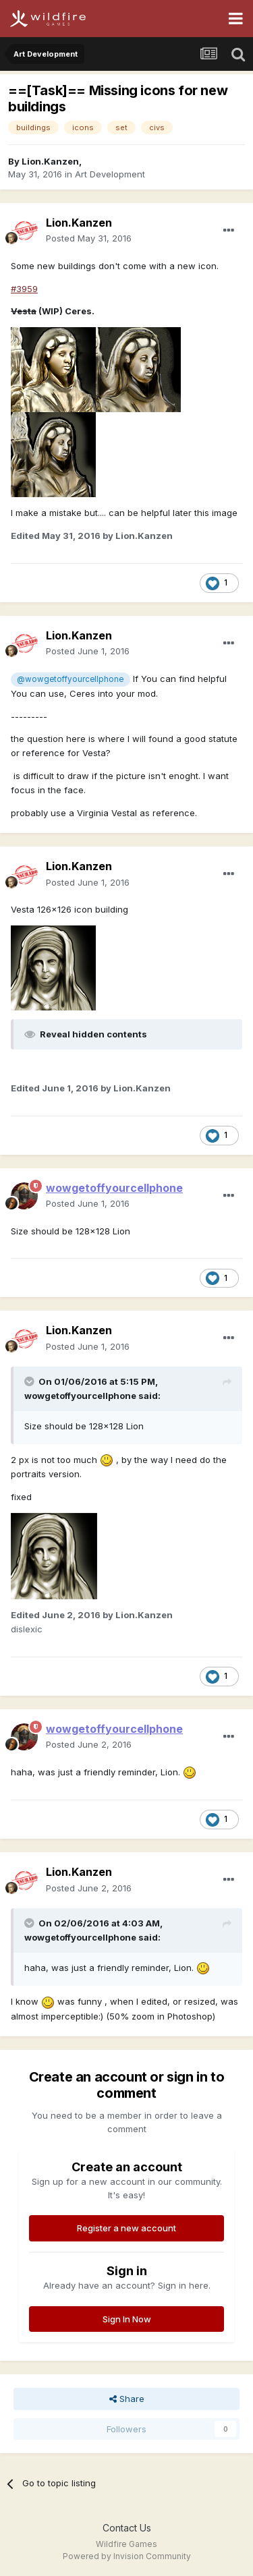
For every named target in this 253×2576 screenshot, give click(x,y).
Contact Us (127, 2528)
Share (126, 2398)
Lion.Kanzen (50, 161)
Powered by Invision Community (127, 2556)
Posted (89, 238)
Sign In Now (127, 2319)
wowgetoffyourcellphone (80, 1395)
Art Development (110, 174)
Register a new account (126, 2228)
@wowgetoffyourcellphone (70, 679)
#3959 (24, 288)
